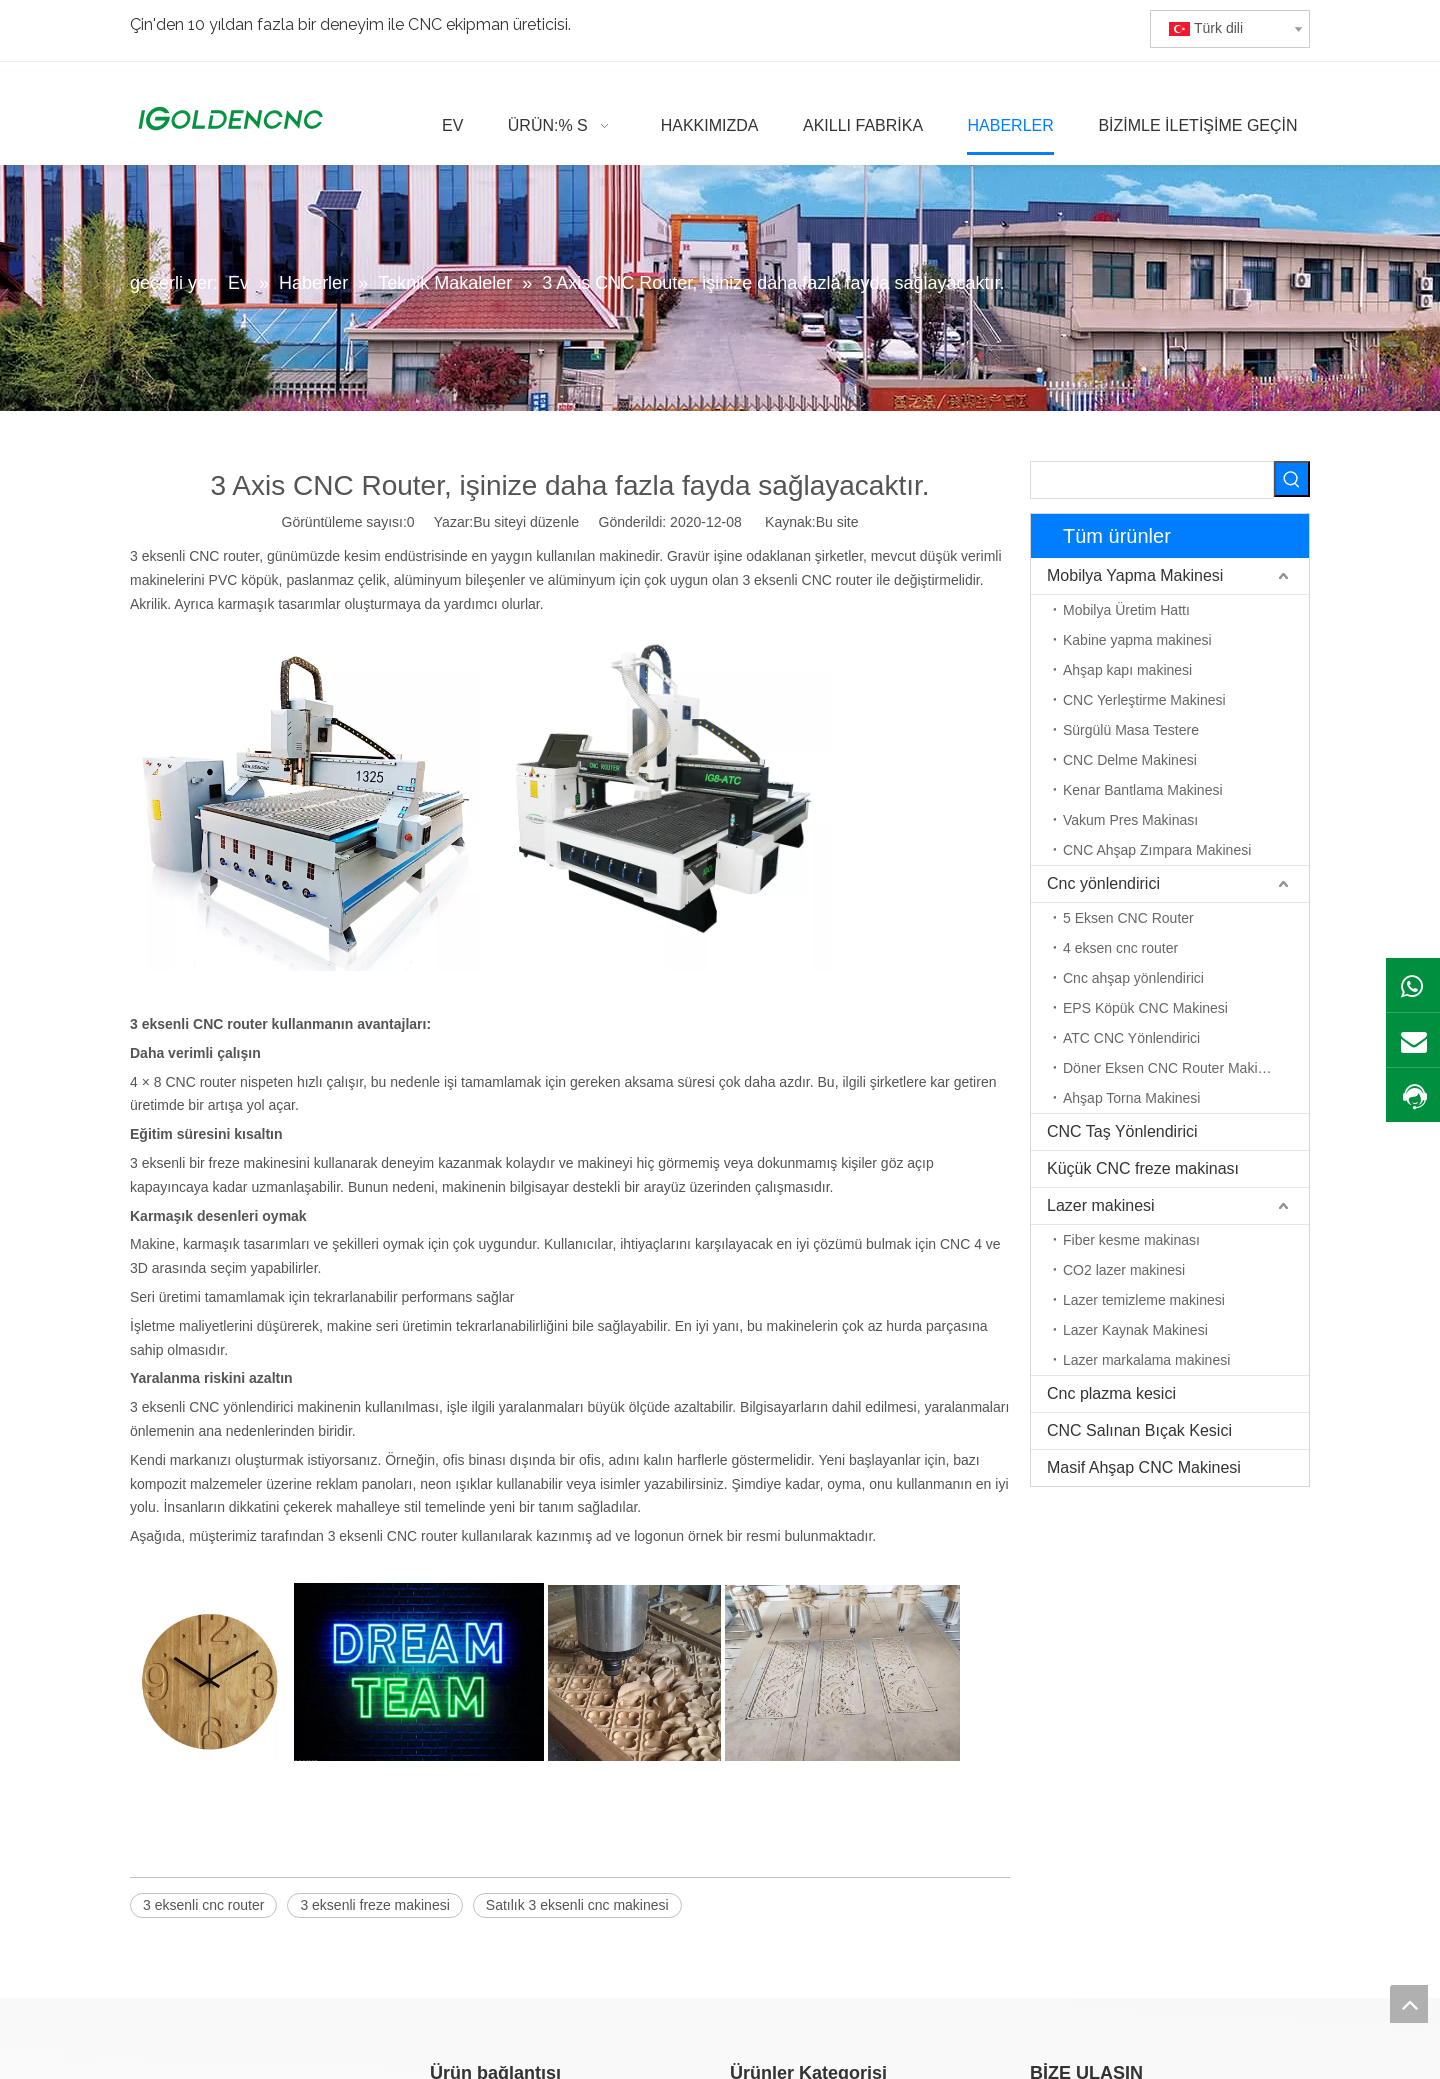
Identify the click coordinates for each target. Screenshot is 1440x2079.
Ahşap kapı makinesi (1127, 670)
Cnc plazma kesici (1111, 1393)
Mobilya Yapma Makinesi (1135, 575)
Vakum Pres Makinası (1130, 820)
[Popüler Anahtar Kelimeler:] (1292, 479)
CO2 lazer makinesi (1124, 1270)
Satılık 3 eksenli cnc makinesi (577, 1905)
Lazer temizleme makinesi (1144, 1300)
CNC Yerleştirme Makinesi (1144, 700)
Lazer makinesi (1101, 1205)
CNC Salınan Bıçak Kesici (1139, 1430)
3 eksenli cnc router (203, 1905)
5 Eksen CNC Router (1128, 918)
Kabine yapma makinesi (1137, 640)
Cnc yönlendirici (1103, 883)
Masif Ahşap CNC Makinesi (1144, 1467)
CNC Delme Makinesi (1130, 760)
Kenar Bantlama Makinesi (1143, 790)
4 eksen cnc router (1120, 948)
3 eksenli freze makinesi (374, 1905)
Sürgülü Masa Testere (1131, 730)
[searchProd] (1152, 480)
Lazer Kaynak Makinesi (1135, 1330)
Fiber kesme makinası (1131, 1240)
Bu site (837, 522)
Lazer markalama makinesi (1146, 1360)
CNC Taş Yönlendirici (1122, 1131)
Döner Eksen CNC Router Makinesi (1173, 1068)
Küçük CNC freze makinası (1143, 1168)
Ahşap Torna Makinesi (1131, 1098)
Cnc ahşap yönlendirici (1133, 978)
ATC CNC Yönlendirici (1131, 1038)
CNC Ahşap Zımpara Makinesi (1157, 850)
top (1409, 2004)
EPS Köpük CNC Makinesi (1145, 1008)
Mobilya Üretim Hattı (1126, 610)
